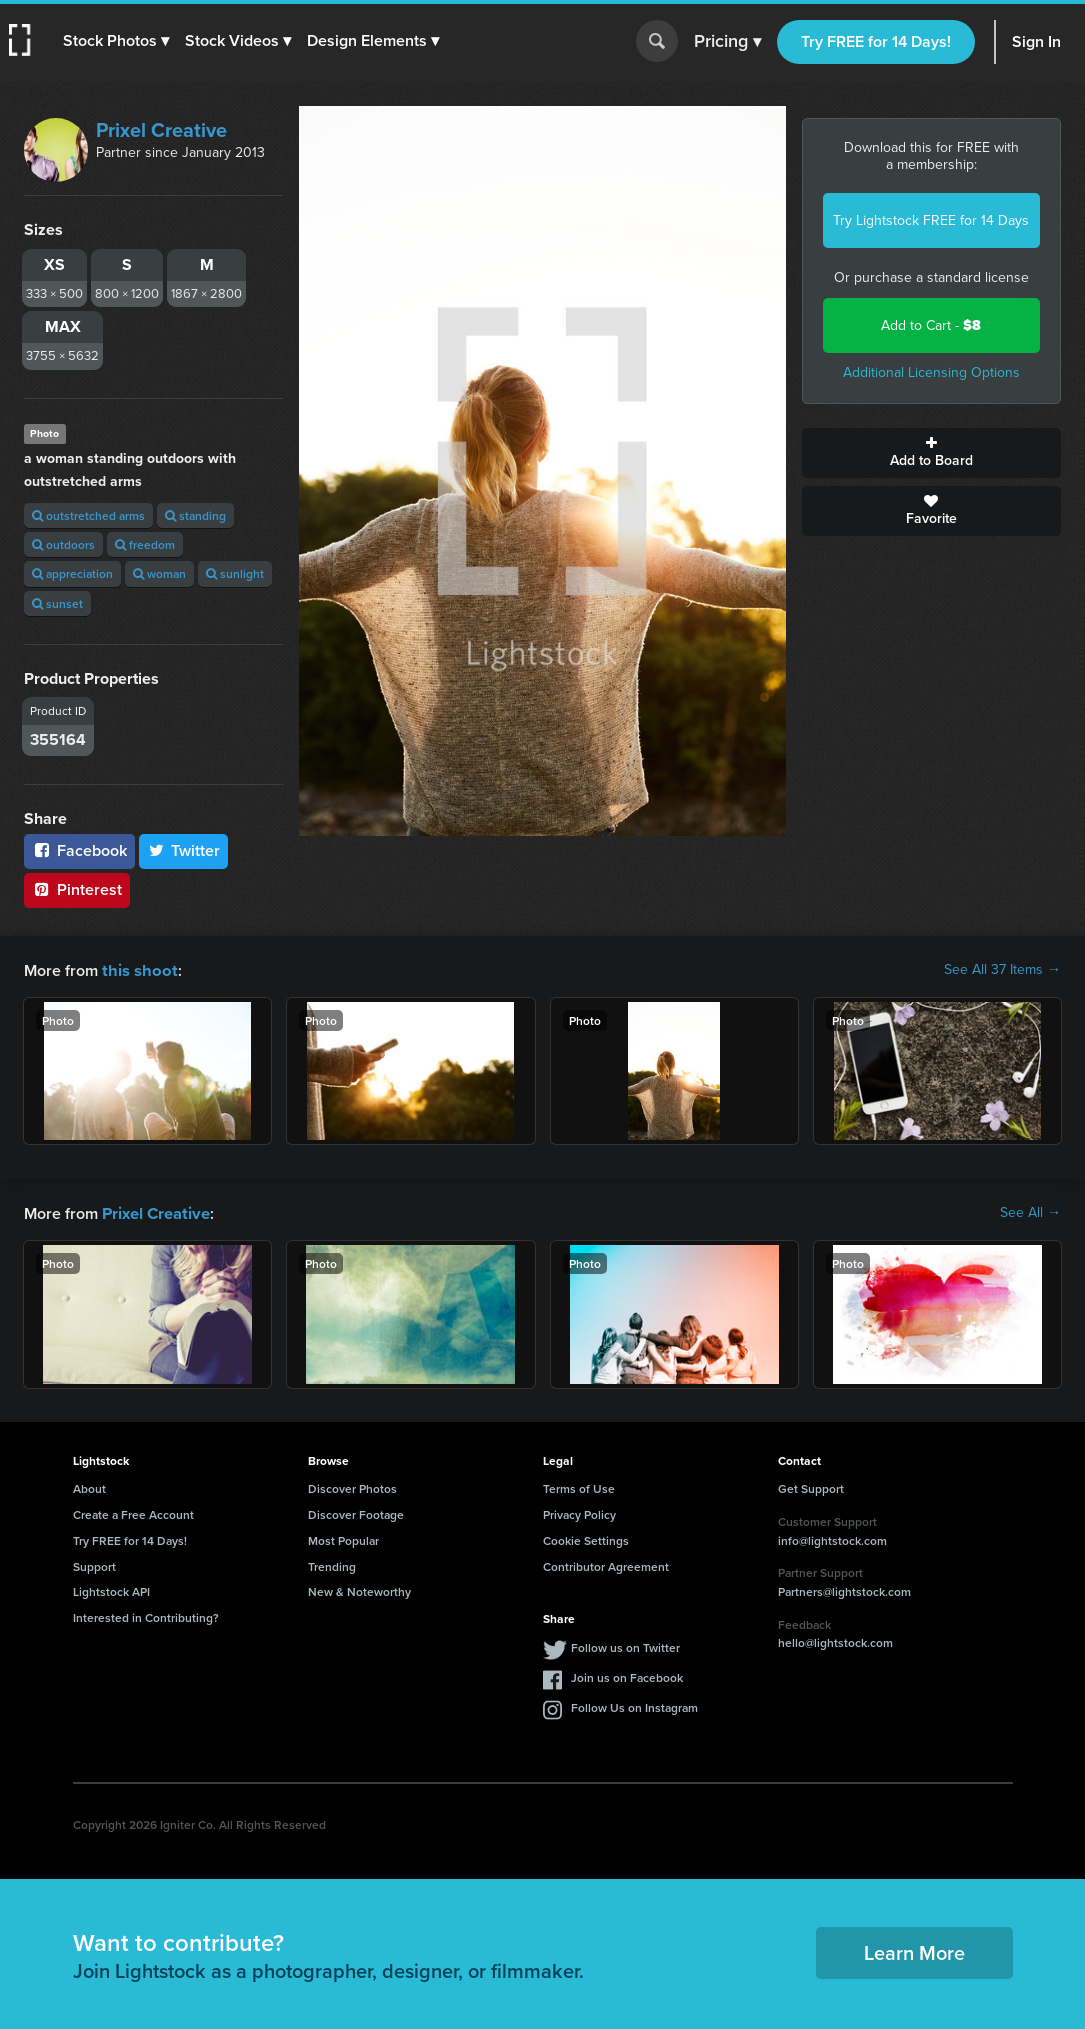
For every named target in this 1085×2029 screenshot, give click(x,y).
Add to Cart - (931, 325)
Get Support (811, 1486)
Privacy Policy (579, 1512)
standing (195, 515)
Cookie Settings (586, 1538)
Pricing (727, 42)
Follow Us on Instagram (634, 1705)
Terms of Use (579, 1486)
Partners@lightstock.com (844, 1589)
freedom (145, 544)
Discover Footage (356, 1512)
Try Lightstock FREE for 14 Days (931, 220)
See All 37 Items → (1002, 970)
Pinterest (77, 889)
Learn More (914, 1950)
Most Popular (343, 1538)
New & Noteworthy (359, 1589)
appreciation (72, 573)
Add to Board (931, 453)
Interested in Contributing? (146, 1615)
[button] (117, 41)
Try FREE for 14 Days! (876, 41)
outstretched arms (88, 515)
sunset (57, 603)
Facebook (79, 850)
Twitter (184, 850)
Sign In (1036, 41)
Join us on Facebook (627, 1675)
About (89, 1486)
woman (159, 573)
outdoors (63, 544)
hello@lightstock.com (835, 1640)
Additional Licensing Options (931, 372)
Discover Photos (352, 1486)
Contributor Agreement (606, 1564)
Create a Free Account (133, 1512)
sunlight (235, 573)
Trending (332, 1564)
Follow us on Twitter (625, 1645)
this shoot (137, 969)
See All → (1030, 1212)
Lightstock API (111, 1589)
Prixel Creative (161, 130)
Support (94, 1564)
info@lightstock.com (832, 1538)
